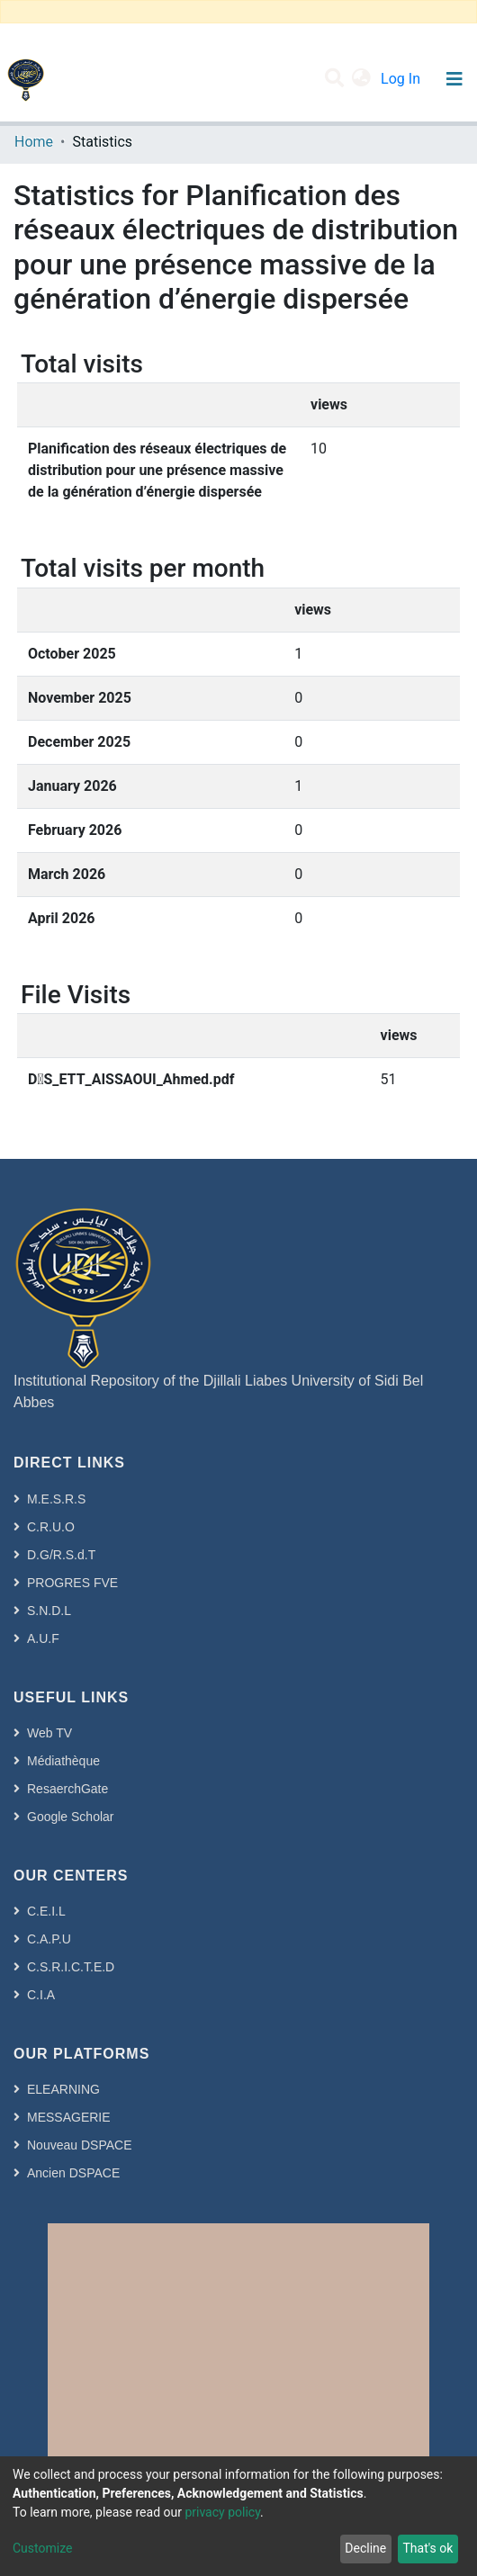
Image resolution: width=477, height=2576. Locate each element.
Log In (402, 78)
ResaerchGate (67, 1789)
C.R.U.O (51, 1527)
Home (33, 141)
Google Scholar (70, 1816)
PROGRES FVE (72, 1582)
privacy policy (222, 2512)
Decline (365, 2548)
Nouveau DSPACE (79, 2145)
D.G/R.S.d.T (61, 1555)
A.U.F (43, 1638)
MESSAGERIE (69, 2117)
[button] (361, 79)
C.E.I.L (46, 1911)
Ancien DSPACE (73, 2173)
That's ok (427, 2548)
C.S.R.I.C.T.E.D (70, 1967)
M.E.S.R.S (56, 1499)
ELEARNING (63, 2089)
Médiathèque (63, 1761)
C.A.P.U (49, 1939)
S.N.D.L (49, 1610)
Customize (42, 2548)
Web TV (49, 1733)
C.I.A (41, 1995)
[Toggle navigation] (454, 79)
